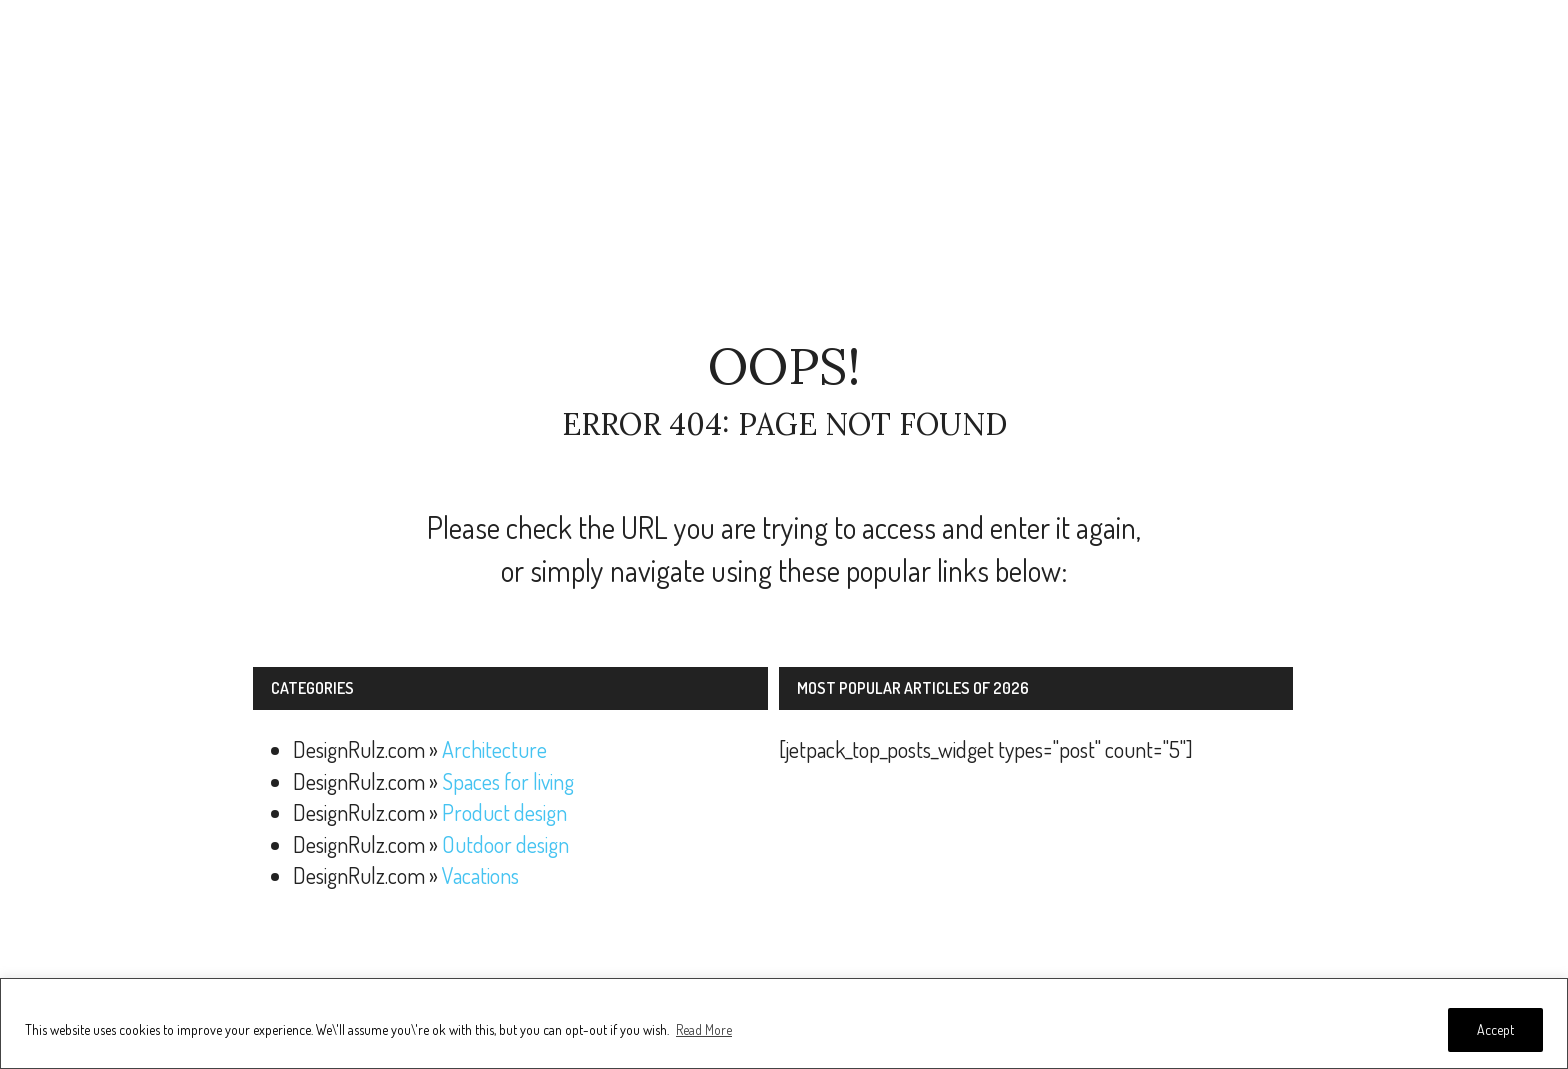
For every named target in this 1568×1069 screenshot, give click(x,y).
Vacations (480, 875)
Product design (504, 812)
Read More (704, 1029)
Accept (1495, 1029)
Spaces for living (508, 781)
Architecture (494, 749)
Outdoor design (505, 844)
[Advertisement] (784, 170)
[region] (784, 1023)
